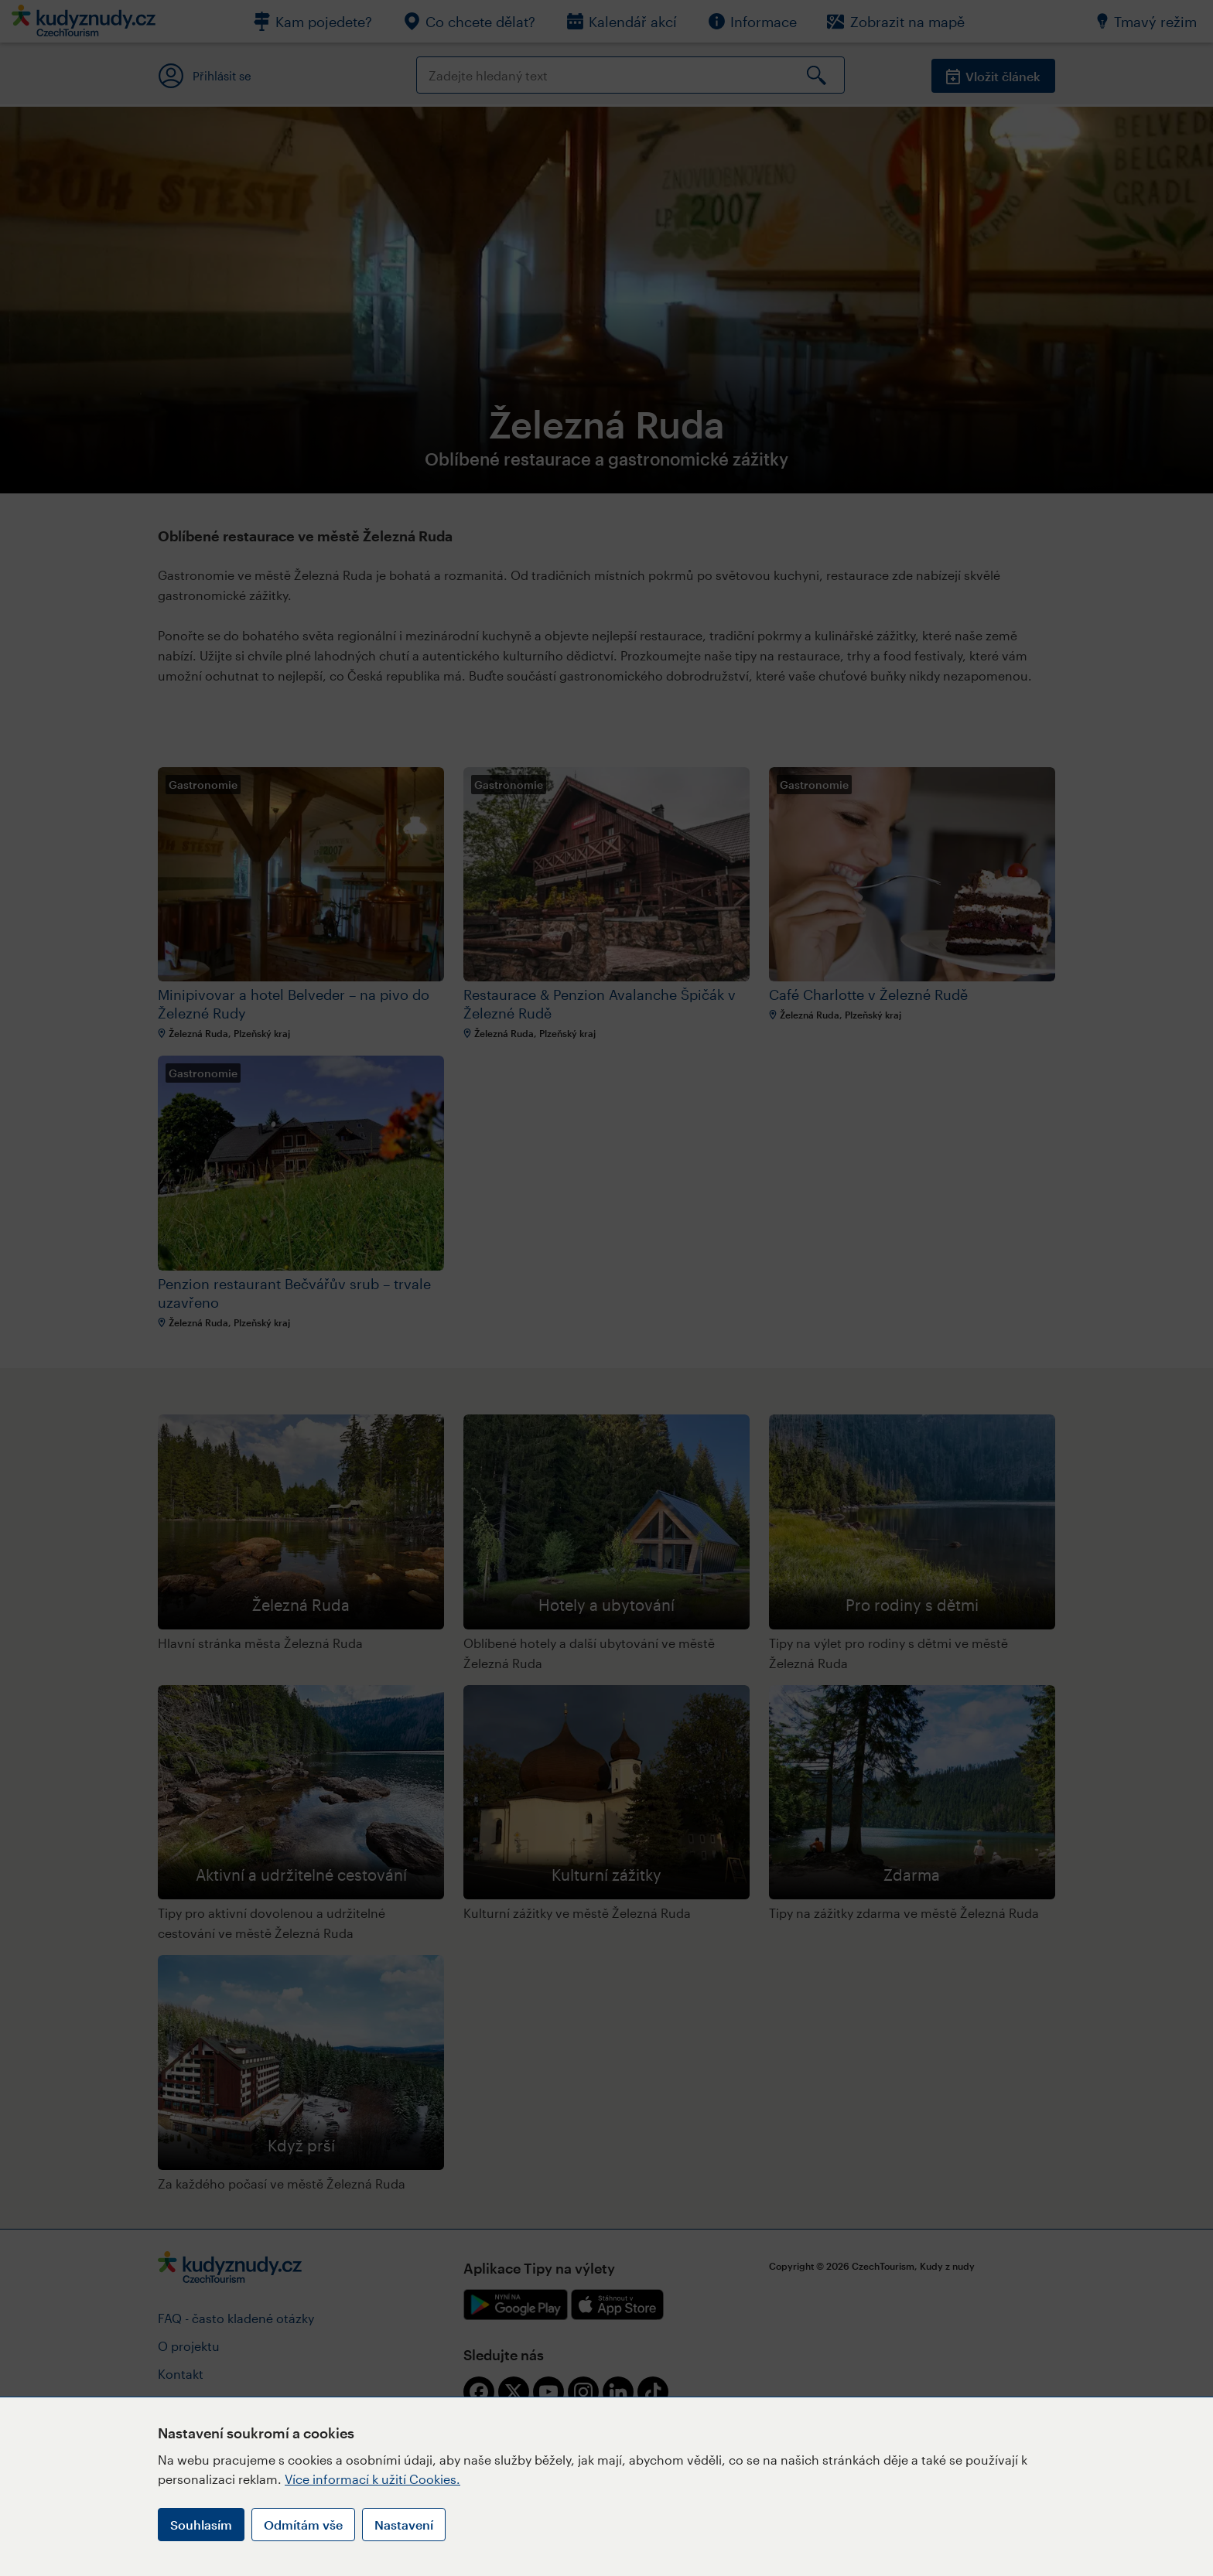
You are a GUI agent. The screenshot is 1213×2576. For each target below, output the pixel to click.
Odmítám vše (303, 2524)
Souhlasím (201, 2524)
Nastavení (403, 2524)
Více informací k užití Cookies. (372, 2479)
